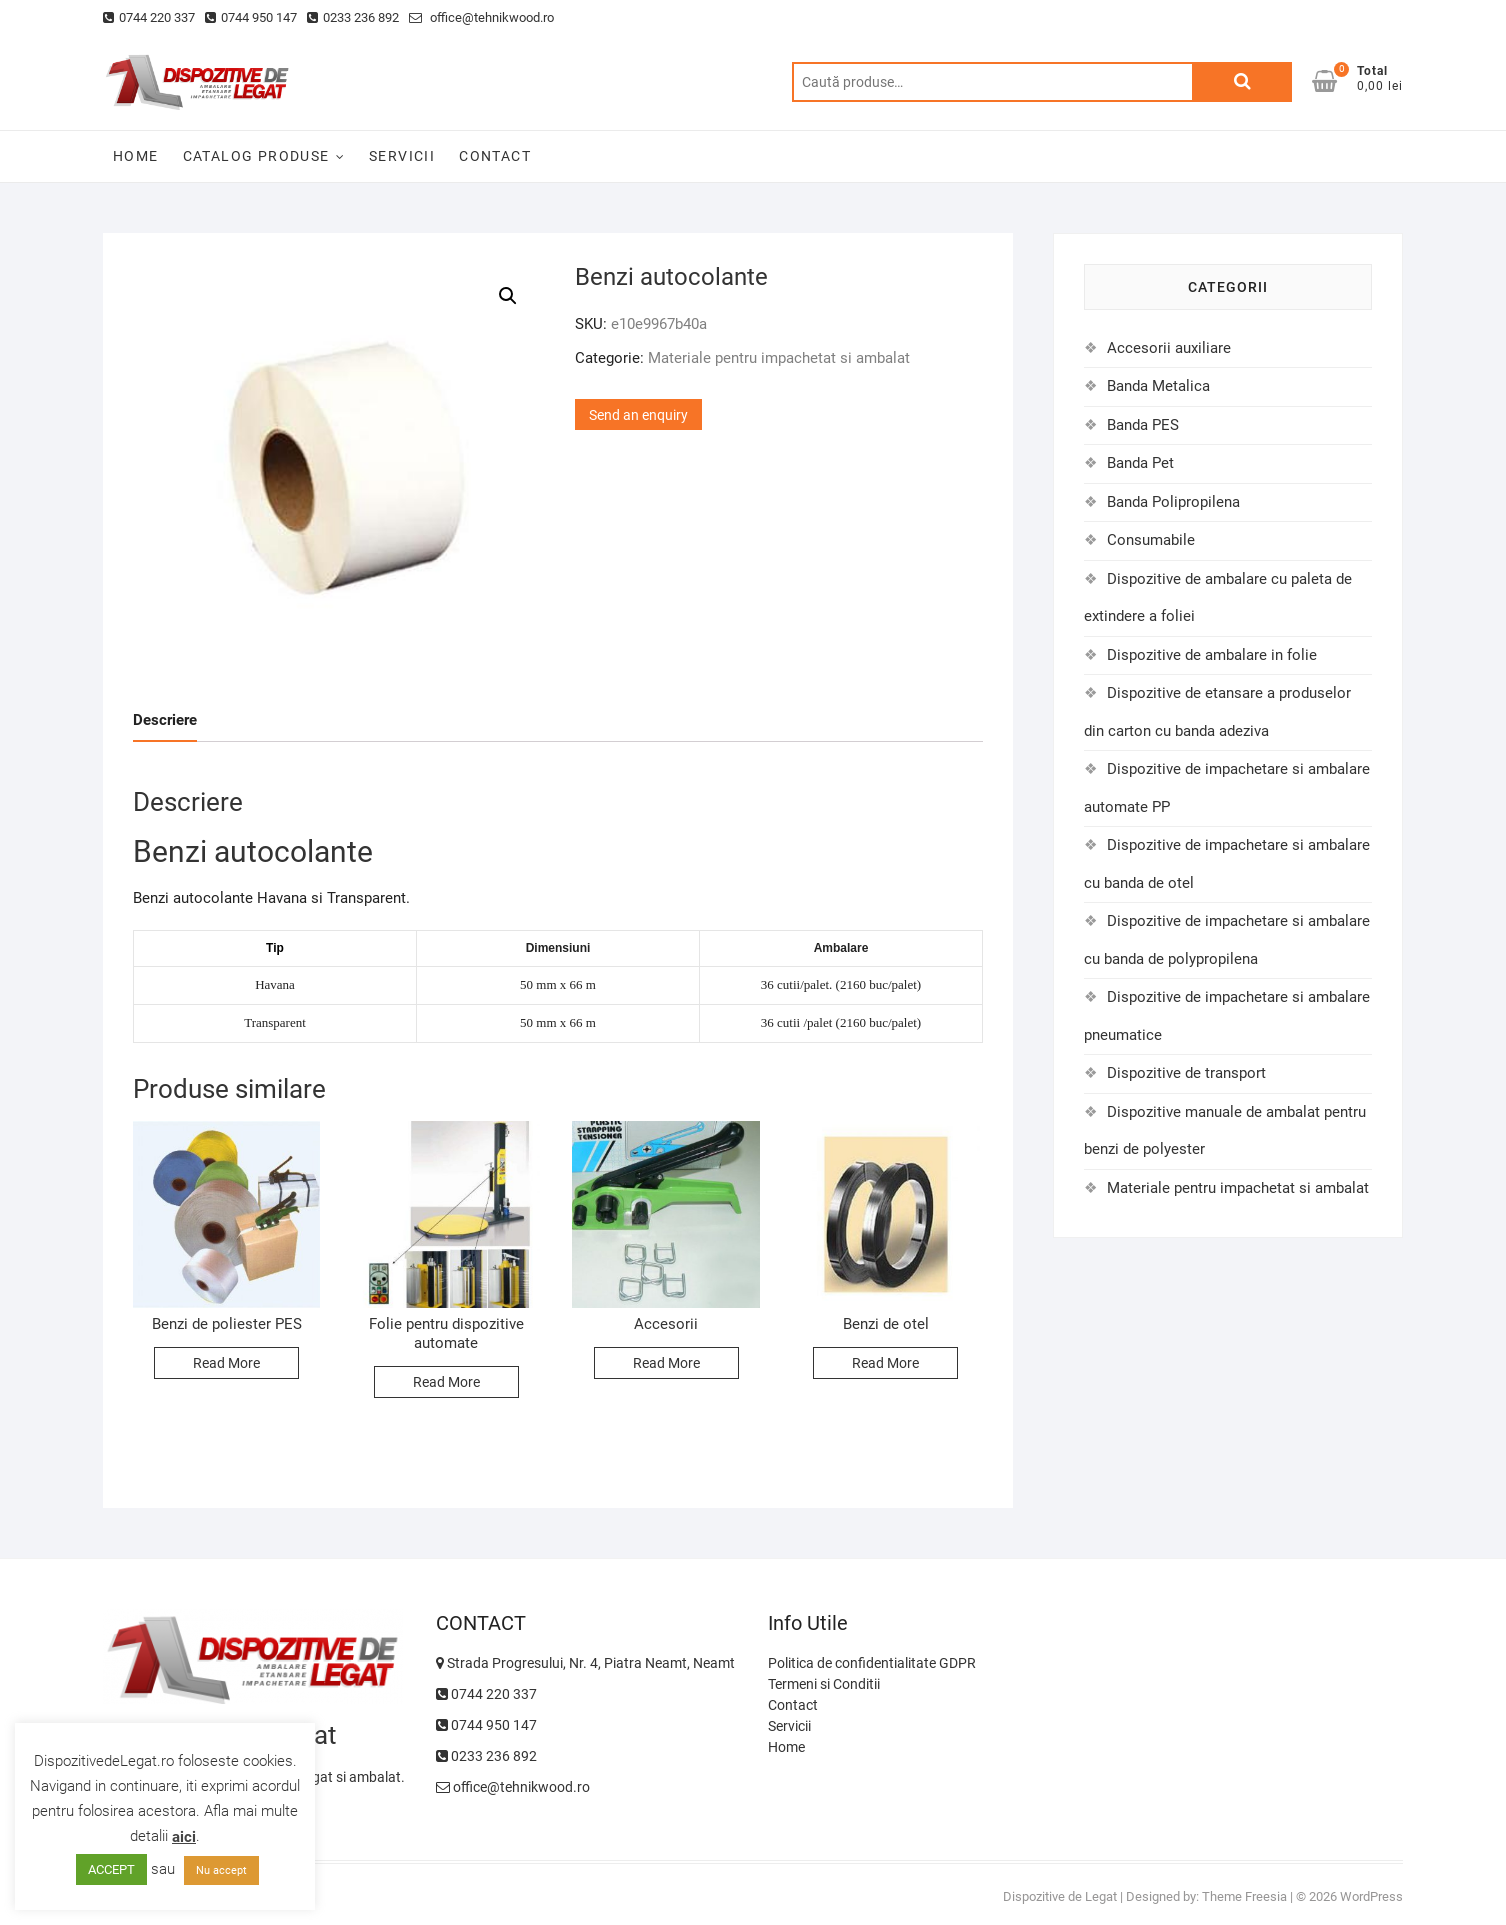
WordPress (1371, 1896)
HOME (136, 156)
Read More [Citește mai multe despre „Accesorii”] (666, 1363)
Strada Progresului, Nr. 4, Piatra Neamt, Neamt (585, 1663)
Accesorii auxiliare (1169, 348)
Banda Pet (1140, 463)
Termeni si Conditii (824, 1684)
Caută (1242, 82)
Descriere (165, 720)
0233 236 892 (353, 17)
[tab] (165, 721)
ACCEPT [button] (111, 1869)
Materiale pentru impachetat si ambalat (779, 358)
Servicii (789, 1726)
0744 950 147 (251, 17)
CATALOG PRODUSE (256, 156)
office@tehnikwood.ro (481, 17)
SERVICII (402, 156)
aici (184, 1837)
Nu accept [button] (221, 1870)
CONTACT (495, 156)
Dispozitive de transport (1186, 1073)
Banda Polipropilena (1173, 502)
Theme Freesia (1244, 1896)
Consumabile (1151, 540)
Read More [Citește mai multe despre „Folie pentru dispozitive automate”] (446, 1382)
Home (786, 1747)
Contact (793, 1705)
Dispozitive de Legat (1060, 1896)
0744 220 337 (149, 17)
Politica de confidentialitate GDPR (872, 1663)
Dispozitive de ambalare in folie (1212, 655)
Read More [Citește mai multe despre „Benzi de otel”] (885, 1363)
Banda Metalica (1158, 386)
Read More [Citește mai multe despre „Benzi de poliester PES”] (226, 1363)
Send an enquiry (638, 415)
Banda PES (1143, 425)
